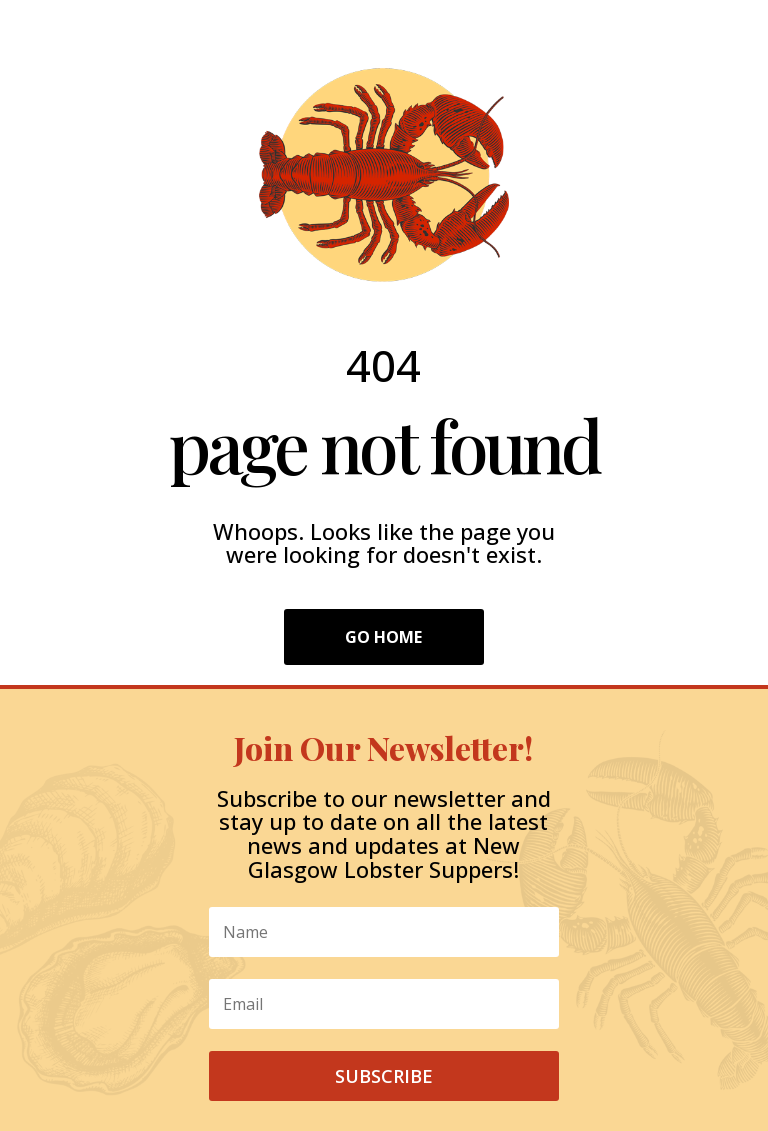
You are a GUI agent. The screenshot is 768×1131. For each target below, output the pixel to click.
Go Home (383, 637)
